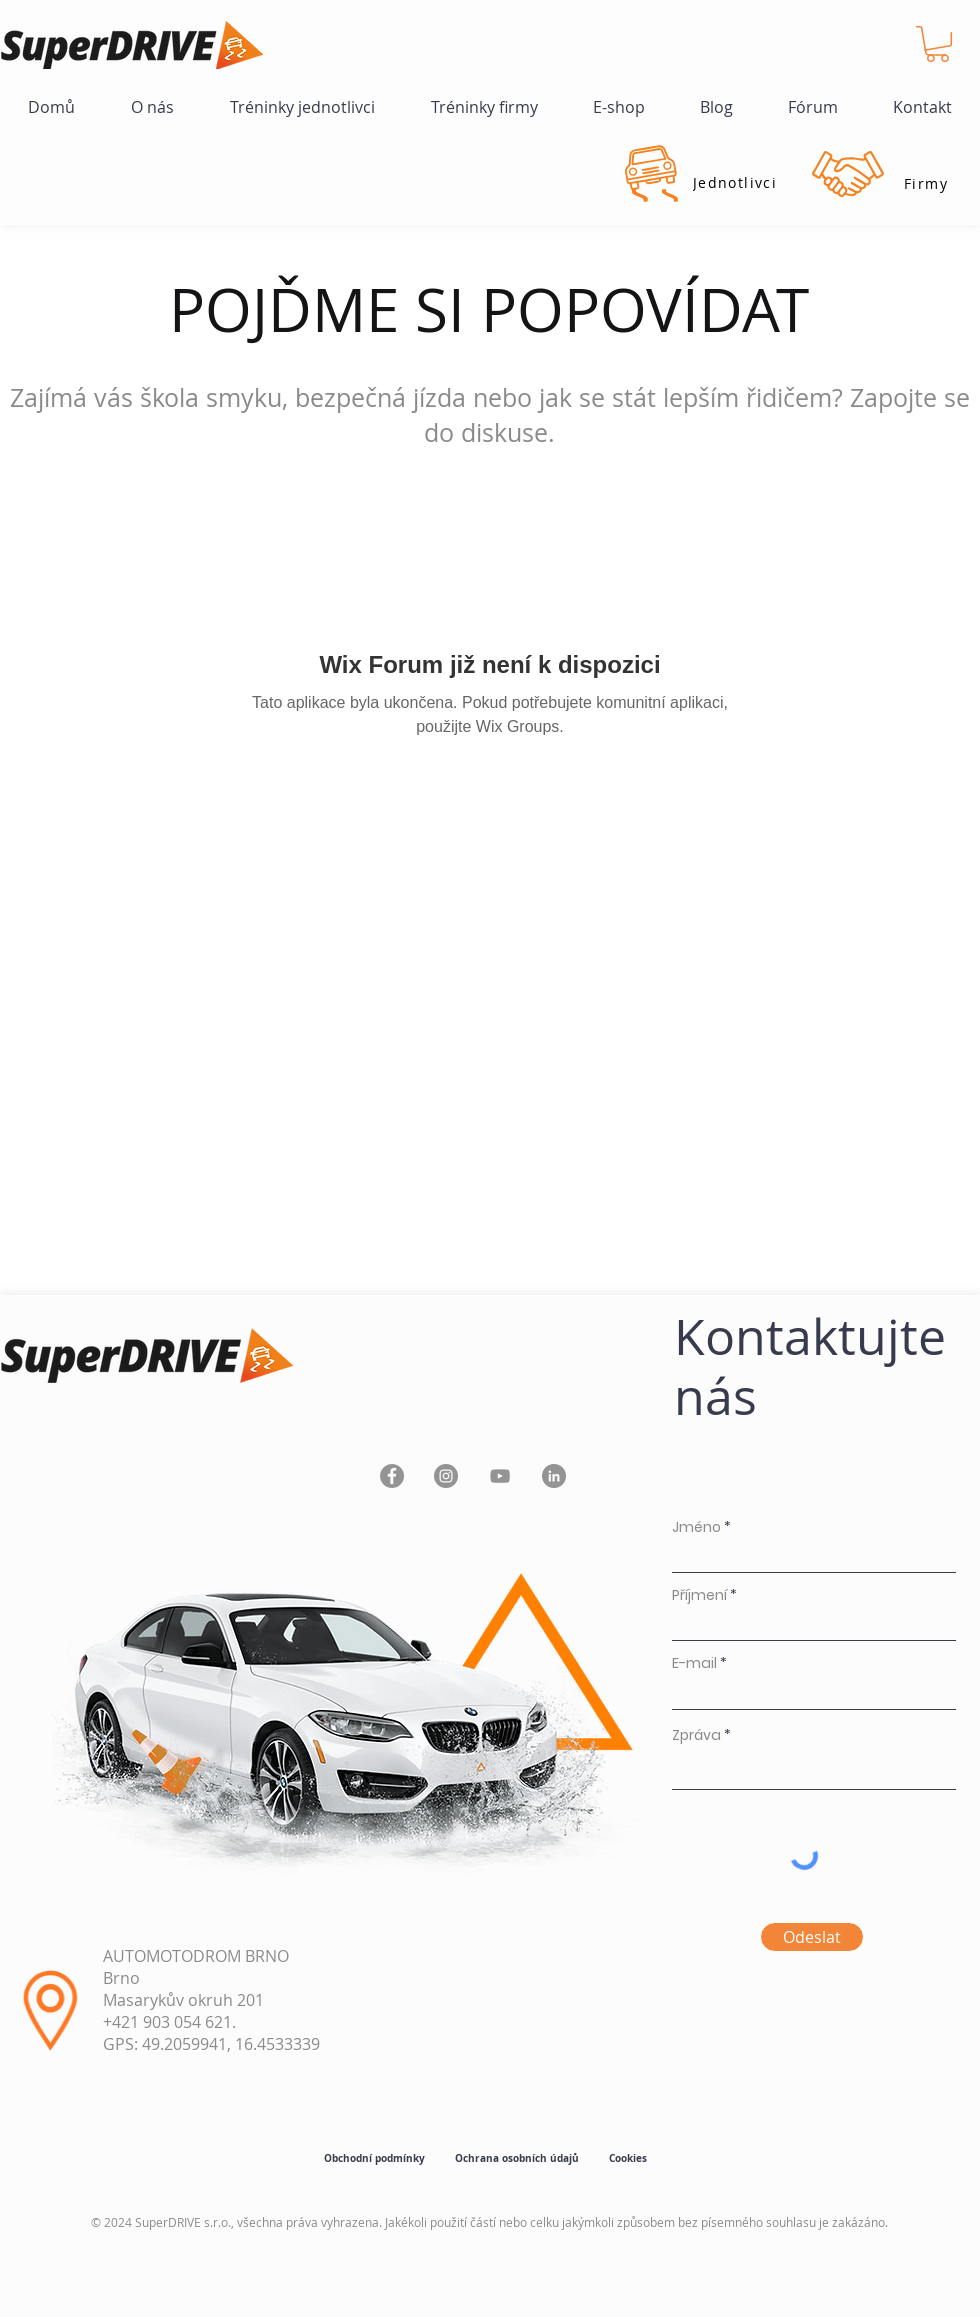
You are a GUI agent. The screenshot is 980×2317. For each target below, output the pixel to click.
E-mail (694, 1663)
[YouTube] (500, 1476)
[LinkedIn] (554, 1476)
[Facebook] (392, 1476)
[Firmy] (926, 183)
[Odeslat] (812, 1937)
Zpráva (696, 1735)
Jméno (696, 1527)
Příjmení (699, 1595)
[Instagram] (446, 1476)
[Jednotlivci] (735, 182)
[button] (937, 44)
